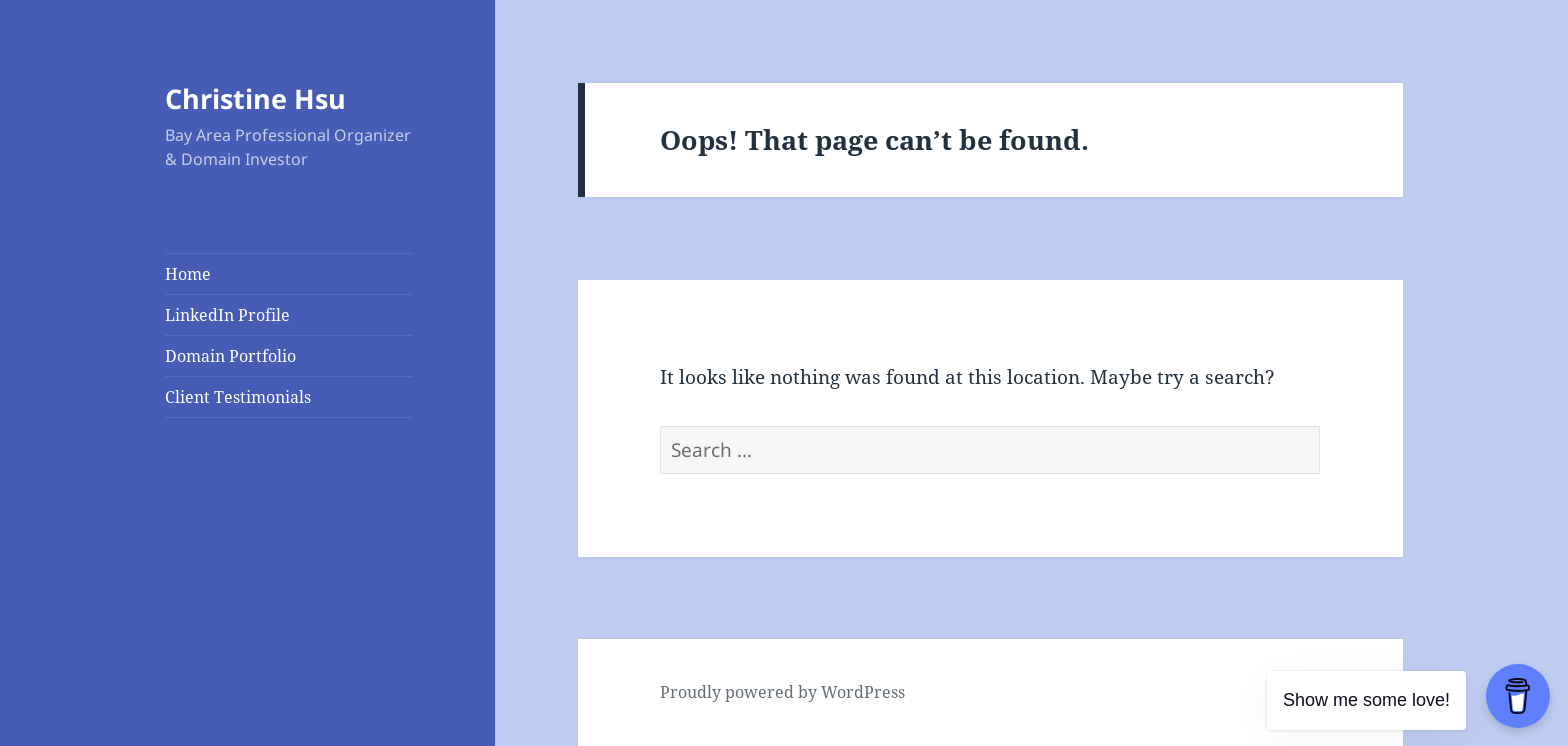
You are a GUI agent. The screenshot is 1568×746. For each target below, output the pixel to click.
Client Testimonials (238, 397)
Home (188, 274)
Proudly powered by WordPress (782, 692)
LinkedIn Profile (227, 315)
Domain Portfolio (230, 356)
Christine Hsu (255, 98)
